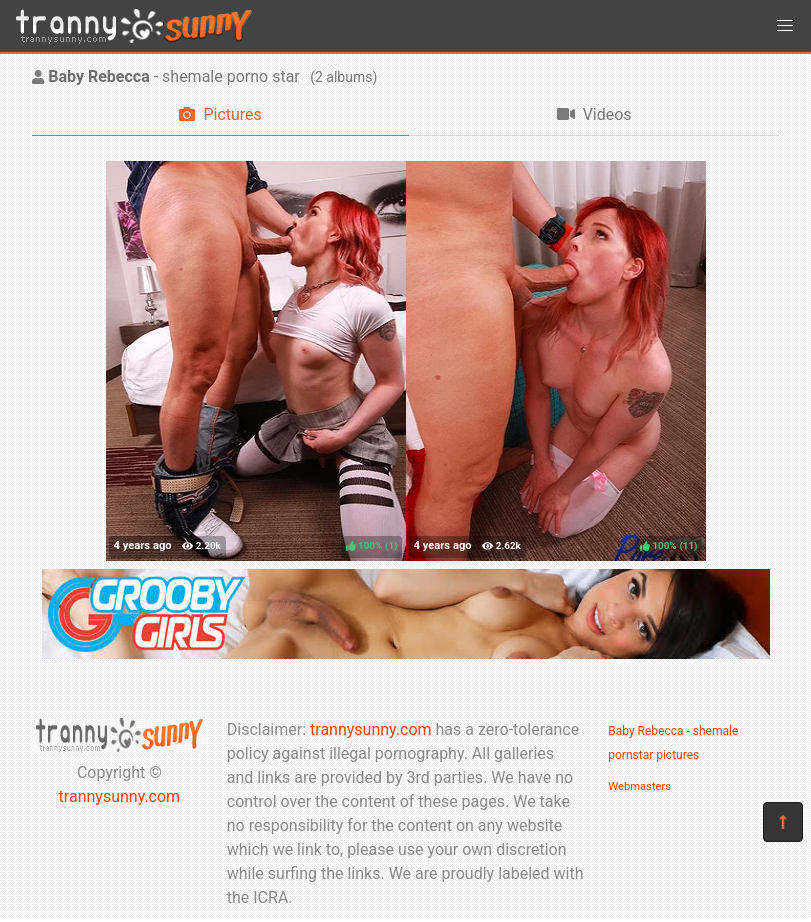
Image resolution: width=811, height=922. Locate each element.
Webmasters (639, 786)
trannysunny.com (120, 796)
